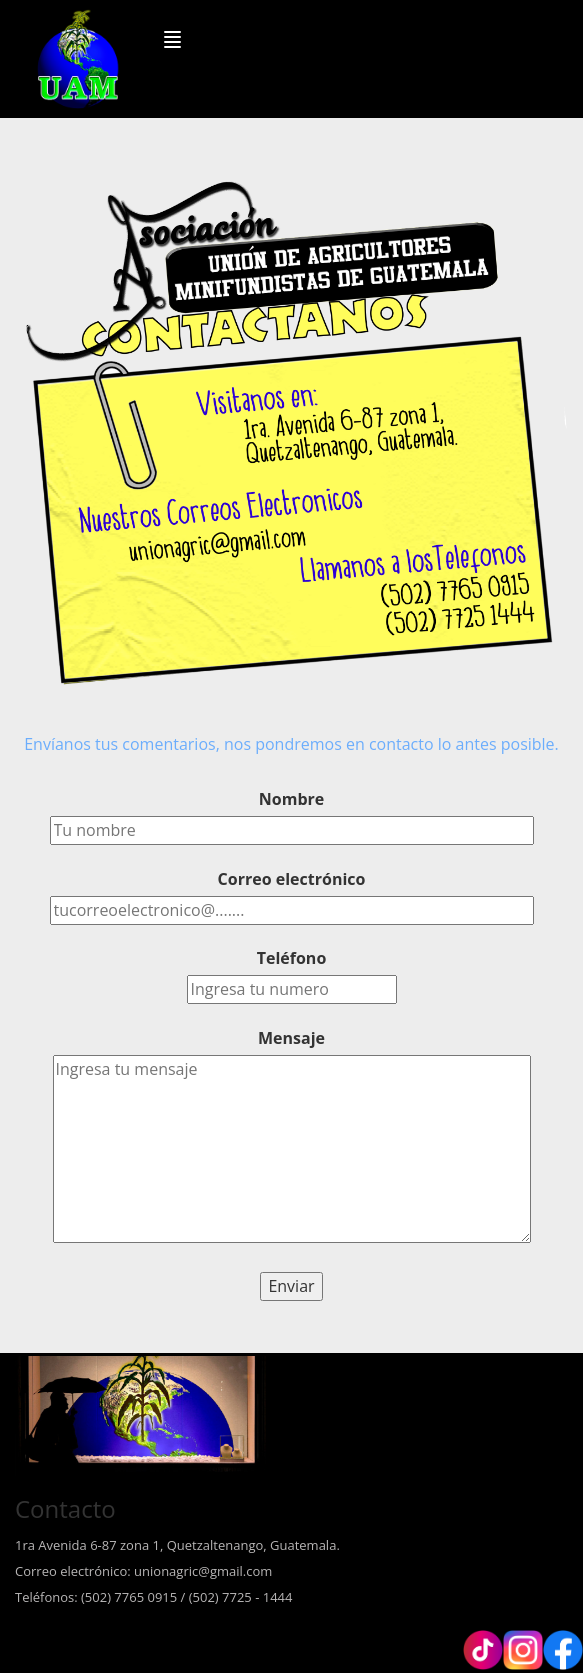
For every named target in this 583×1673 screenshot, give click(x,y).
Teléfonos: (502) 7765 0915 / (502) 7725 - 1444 (153, 1597)
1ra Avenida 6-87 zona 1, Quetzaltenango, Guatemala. (177, 1545)
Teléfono (292, 958)
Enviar (291, 1286)
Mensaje (291, 1038)
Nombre (291, 799)
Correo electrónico (292, 879)
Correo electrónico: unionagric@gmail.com (143, 1571)
